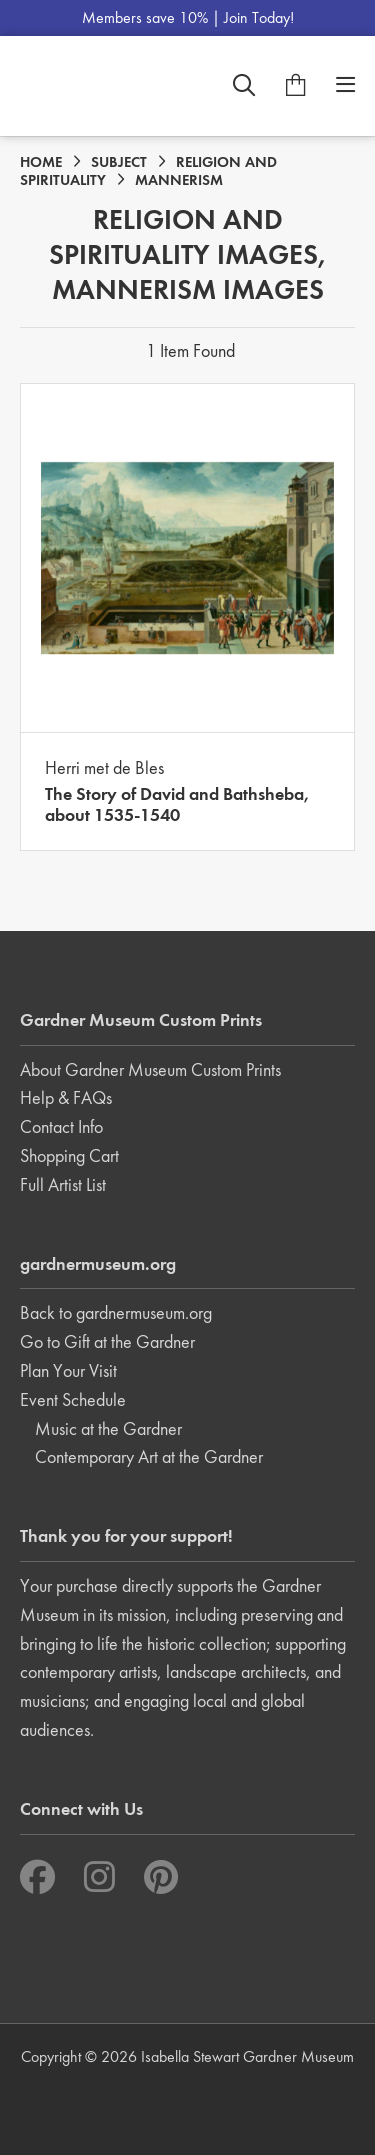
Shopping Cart (69, 1155)
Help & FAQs (66, 1097)
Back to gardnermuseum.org (116, 1312)
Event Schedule (73, 1399)
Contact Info (61, 1126)
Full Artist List (63, 1184)
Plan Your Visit (68, 1370)
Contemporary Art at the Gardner (149, 1456)
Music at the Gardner (108, 1428)
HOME (41, 162)
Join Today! (259, 17)
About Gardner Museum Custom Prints (150, 1069)
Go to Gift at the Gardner (107, 1341)
